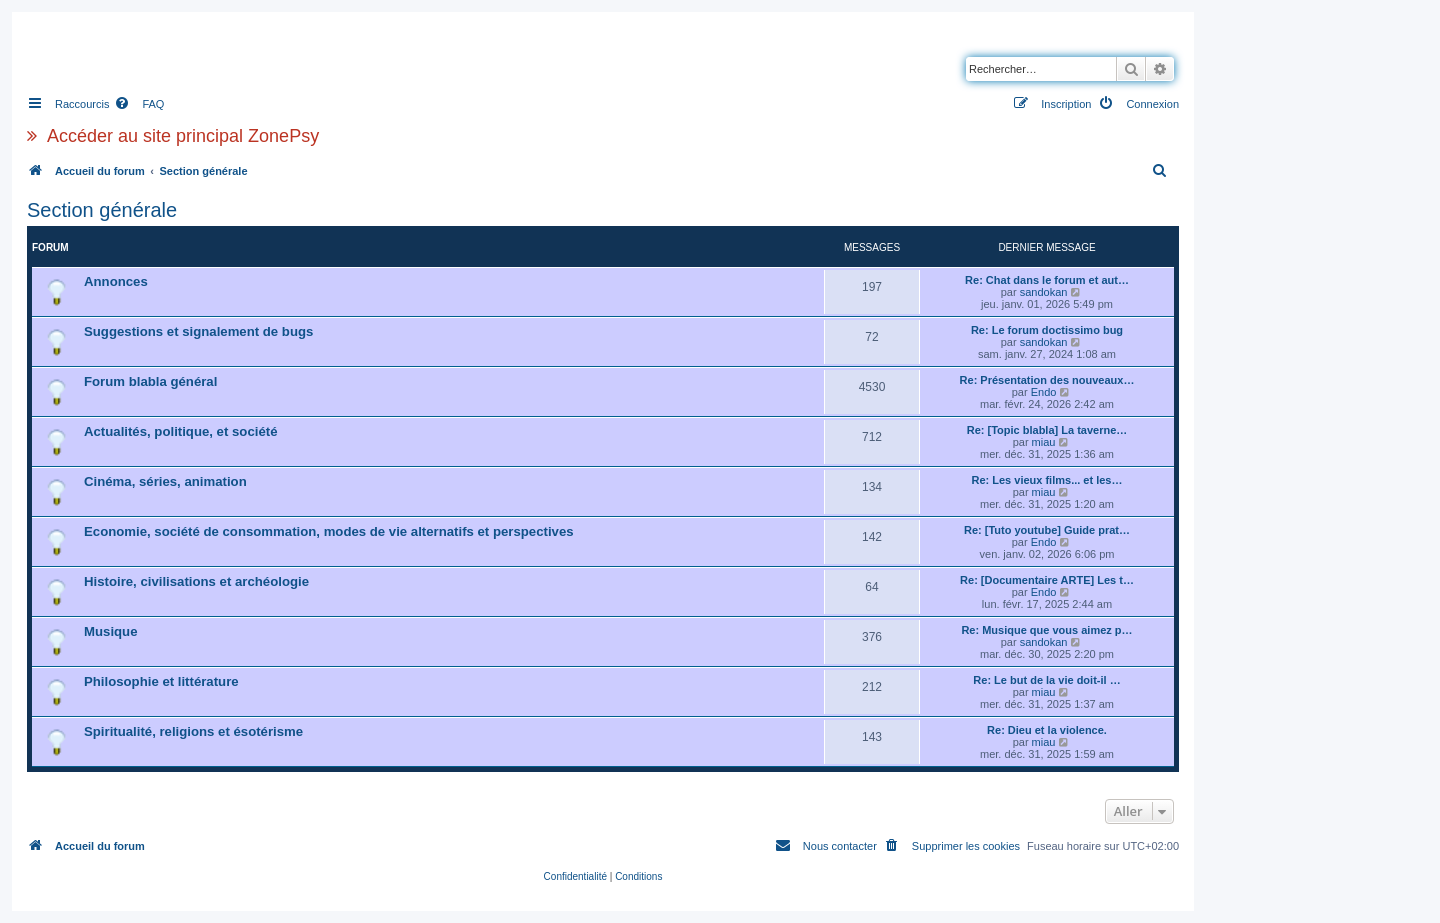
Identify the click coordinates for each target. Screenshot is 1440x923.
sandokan (1044, 292)
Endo (1044, 392)
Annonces (116, 281)
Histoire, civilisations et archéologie (196, 581)
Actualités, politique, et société (180, 431)
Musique (110, 631)
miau (1044, 442)
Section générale (102, 210)
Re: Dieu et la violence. (1047, 730)
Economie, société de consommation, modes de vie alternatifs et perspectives (329, 531)
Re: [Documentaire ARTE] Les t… (1047, 580)
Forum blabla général (150, 381)
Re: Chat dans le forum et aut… (1047, 280)
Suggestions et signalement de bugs (198, 331)
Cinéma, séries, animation (165, 481)
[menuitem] (139, 104)
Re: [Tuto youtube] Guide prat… (1047, 530)
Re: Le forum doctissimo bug (1047, 330)
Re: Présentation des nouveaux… (1047, 380)
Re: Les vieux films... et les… (1046, 480)
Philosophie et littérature (161, 681)
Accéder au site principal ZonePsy (183, 136)
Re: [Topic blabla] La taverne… (1047, 430)
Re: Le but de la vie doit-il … (1046, 680)
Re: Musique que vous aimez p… (1046, 630)
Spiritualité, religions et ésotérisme (193, 731)
